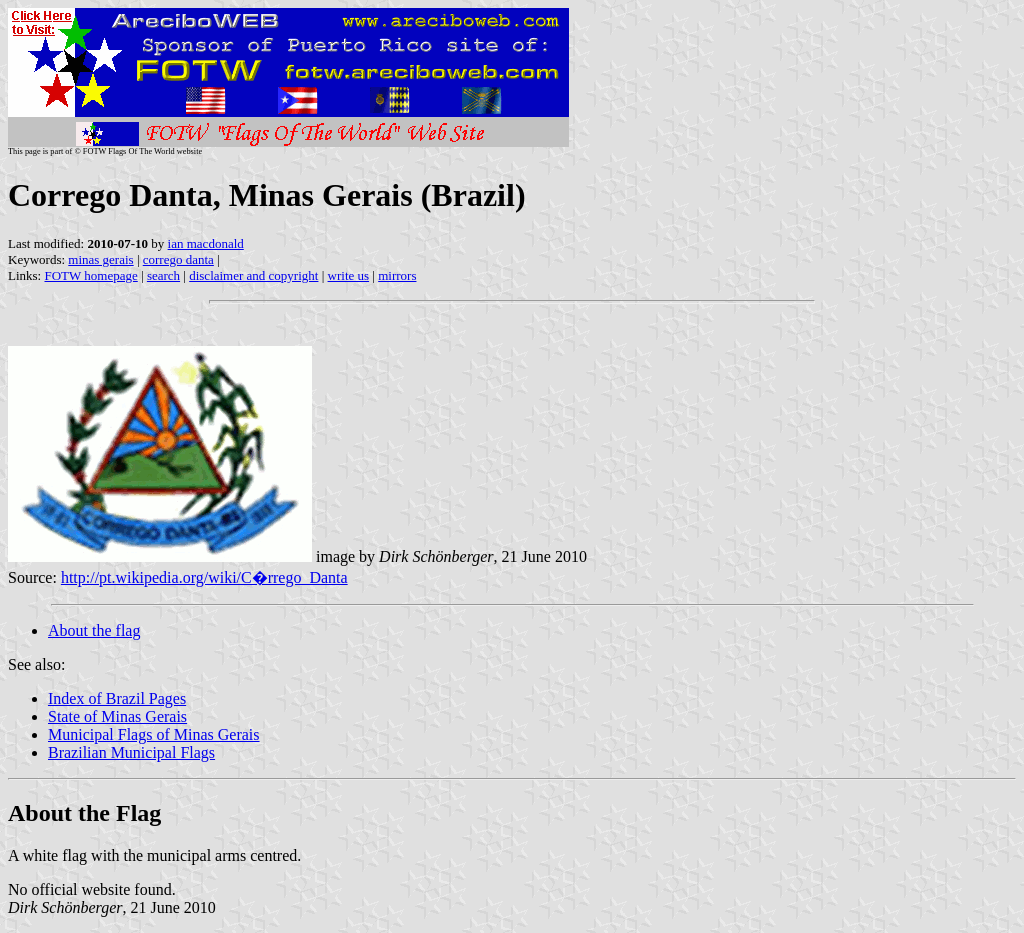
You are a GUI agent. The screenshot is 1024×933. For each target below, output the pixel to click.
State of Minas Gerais (117, 716)
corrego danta (178, 259)
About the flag (94, 630)
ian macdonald (206, 243)
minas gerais (100, 259)
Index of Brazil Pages (117, 698)
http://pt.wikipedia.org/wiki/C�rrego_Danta (204, 577)
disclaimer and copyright (253, 275)
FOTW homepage (90, 275)
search (163, 275)
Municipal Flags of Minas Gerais (154, 734)
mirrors (397, 275)
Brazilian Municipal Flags (131, 752)
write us (349, 275)
